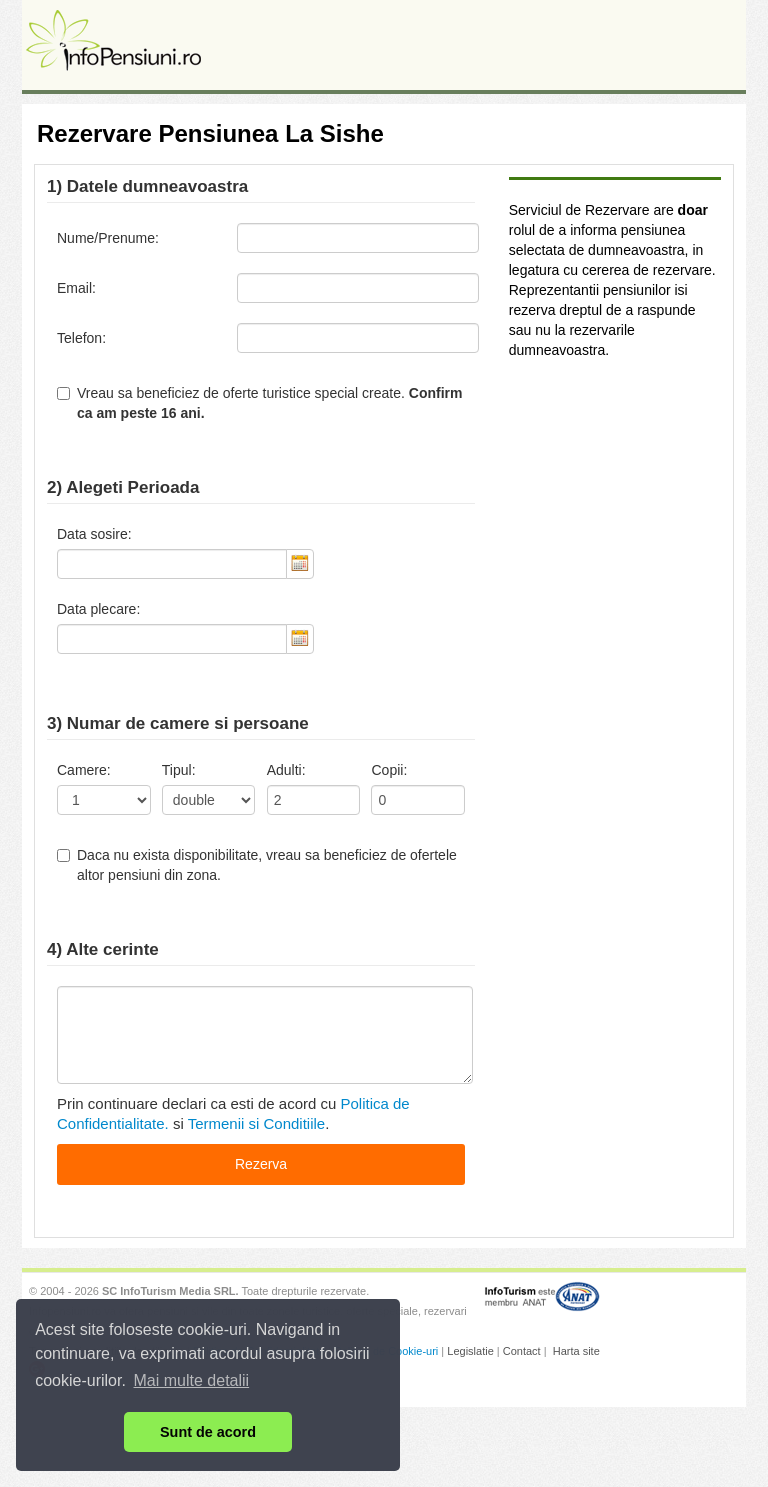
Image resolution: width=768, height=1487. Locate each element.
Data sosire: (94, 534)
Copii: (389, 770)
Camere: (84, 770)
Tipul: (179, 770)
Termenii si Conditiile (257, 1123)
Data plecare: (98, 609)
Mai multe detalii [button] (192, 1380)
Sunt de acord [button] (208, 1432)
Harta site (576, 1351)
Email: (76, 288)
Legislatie (470, 1351)
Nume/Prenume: (108, 238)
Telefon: (81, 338)
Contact (522, 1351)
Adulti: (286, 770)
